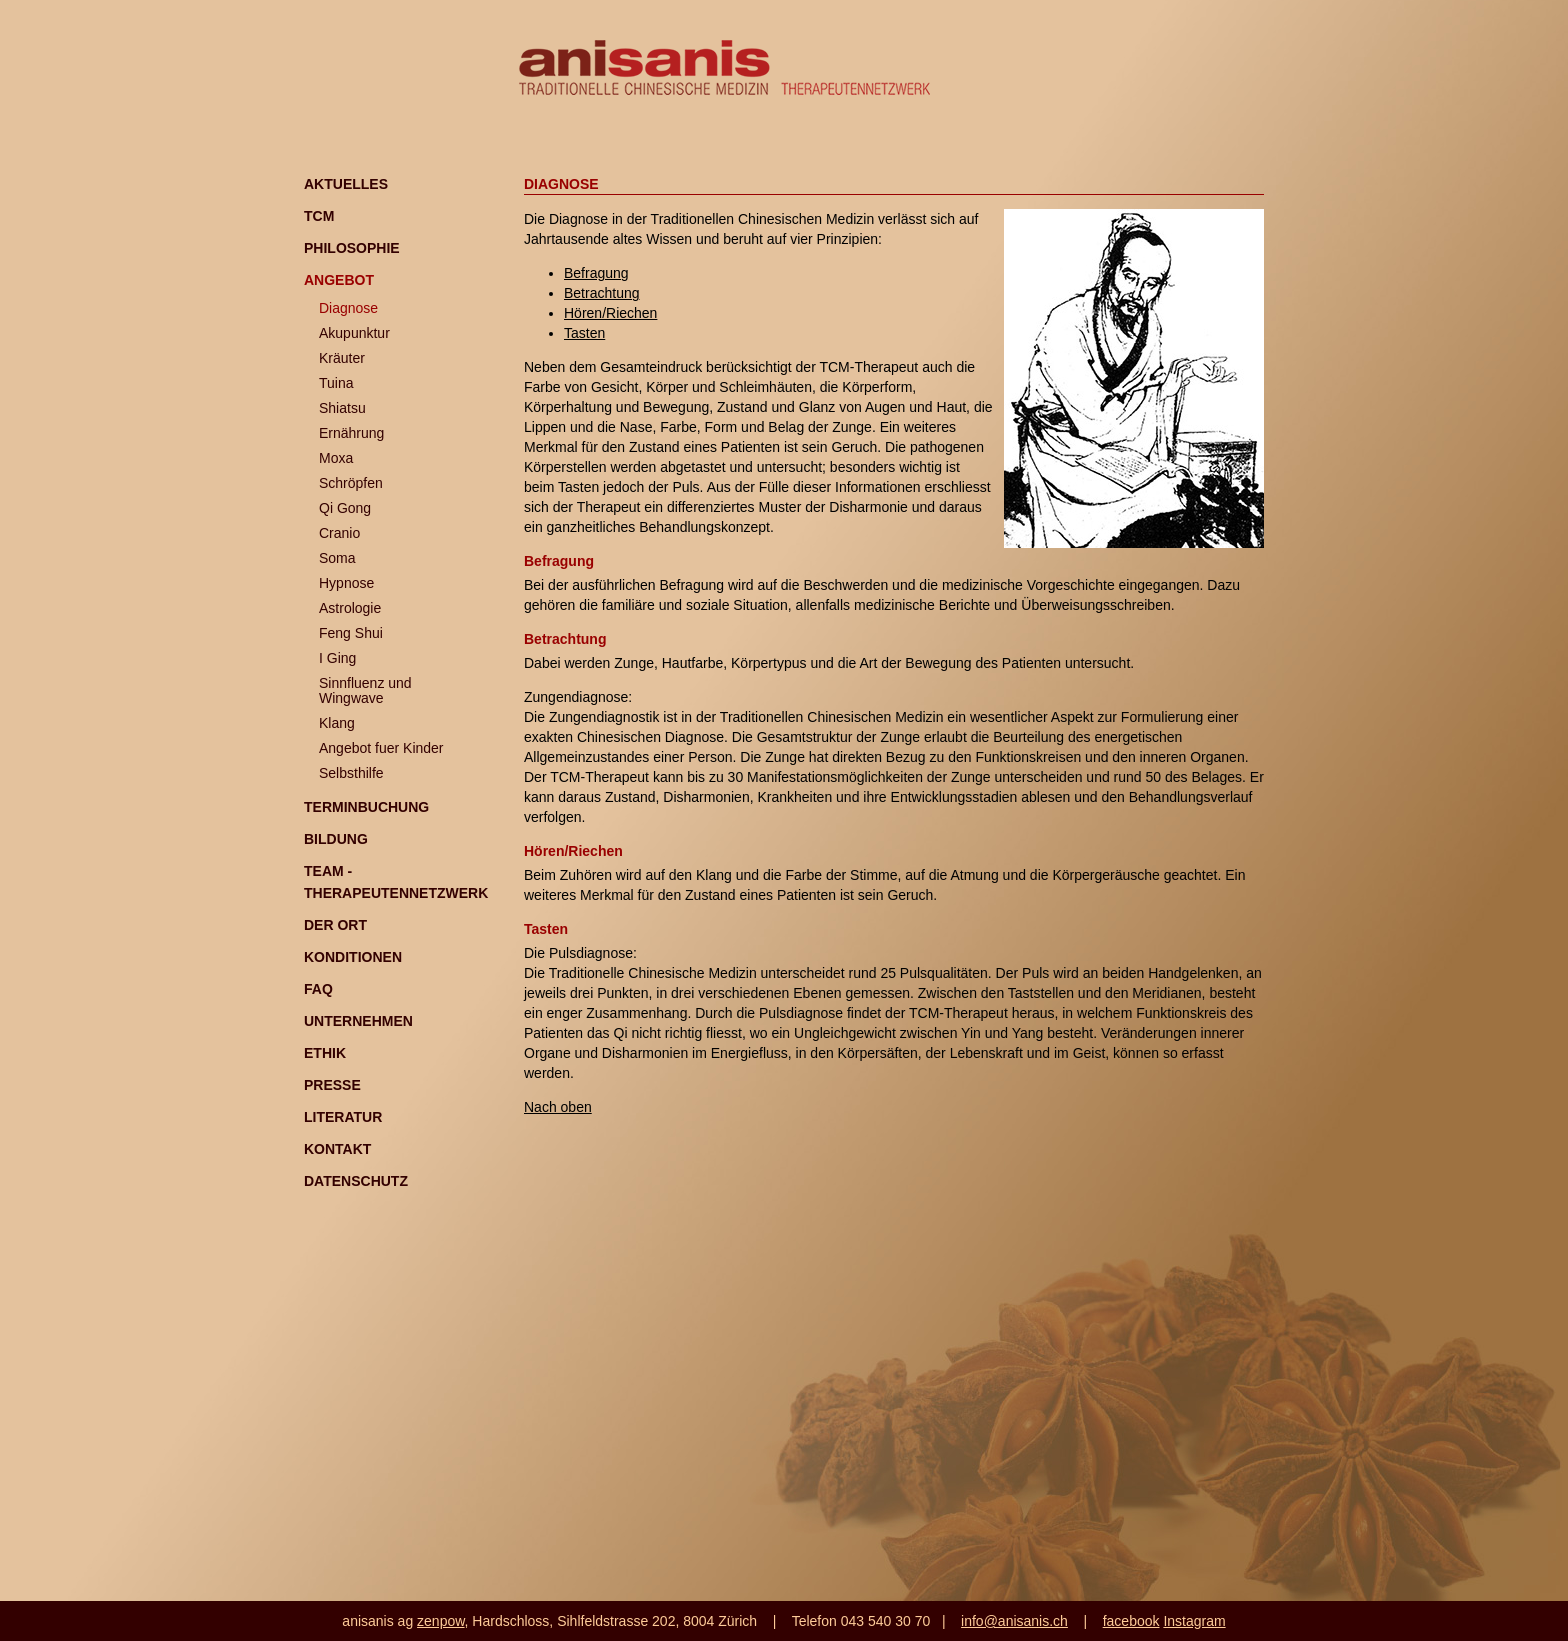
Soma (337, 558)
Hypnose (346, 583)
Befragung (596, 273)
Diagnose (348, 308)
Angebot (339, 280)
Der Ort (335, 925)
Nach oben (558, 1107)
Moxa (336, 458)
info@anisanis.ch (1014, 1621)
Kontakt (337, 1149)
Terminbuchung (366, 807)
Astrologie (350, 608)
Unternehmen (358, 1021)
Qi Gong (345, 508)
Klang (337, 723)
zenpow (440, 1621)
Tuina (336, 383)
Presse (332, 1085)
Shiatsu (342, 408)
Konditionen (353, 957)
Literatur (343, 1117)
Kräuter (342, 358)
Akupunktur (354, 333)
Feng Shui (351, 633)
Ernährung (351, 433)
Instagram (1194, 1621)
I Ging (337, 658)
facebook (1131, 1621)
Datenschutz (356, 1181)
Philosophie (352, 248)
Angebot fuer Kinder (381, 748)
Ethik (325, 1053)
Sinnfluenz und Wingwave (365, 690)
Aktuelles (346, 184)
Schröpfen (351, 483)
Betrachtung (602, 293)
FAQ (318, 989)
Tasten (584, 333)
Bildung (336, 839)
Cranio (339, 533)
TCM (319, 216)
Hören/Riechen (610, 313)
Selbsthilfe (351, 773)
